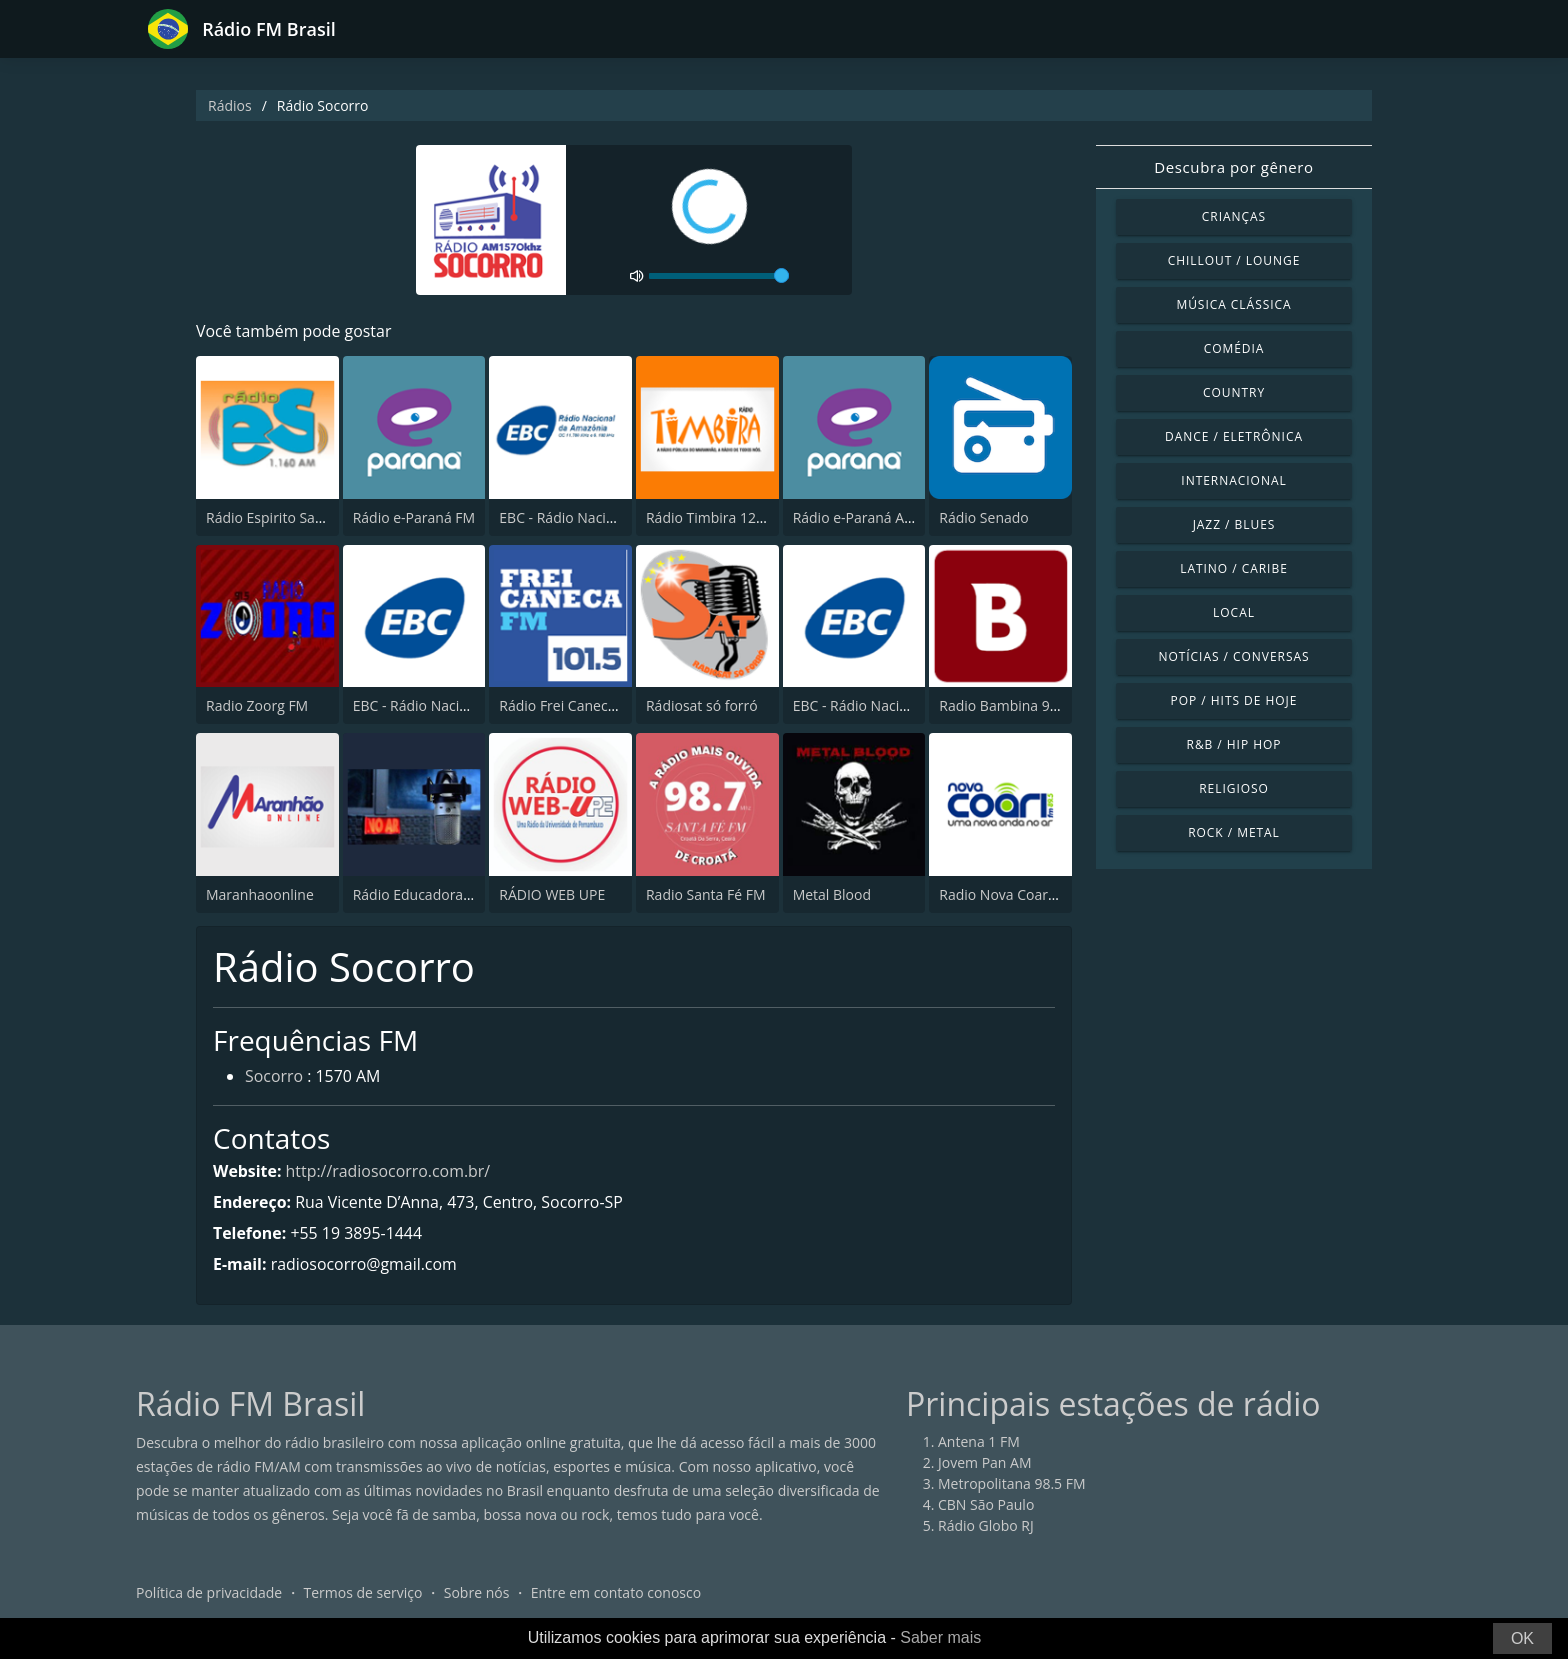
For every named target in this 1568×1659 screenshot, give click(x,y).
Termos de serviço (363, 1593)
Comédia (1234, 348)
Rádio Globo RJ (986, 1526)
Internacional (1233, 480)
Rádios (230, 105)
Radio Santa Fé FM (706, 894)
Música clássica (1233, 304)
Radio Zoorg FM (257, 705)
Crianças (1234, 216)
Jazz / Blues (1234, 524)
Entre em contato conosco (616, 1593)
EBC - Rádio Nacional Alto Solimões (466, 705)
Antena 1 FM (979, 1442)
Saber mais (940, 1637)
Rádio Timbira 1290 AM (721, 517)
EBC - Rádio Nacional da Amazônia (610, 517)
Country (1234, 392)
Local (1234, 612)
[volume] (719, 276)
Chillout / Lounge (1234, 260)
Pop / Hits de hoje (1234, 700)
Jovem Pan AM (985, 1463)
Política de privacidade (209, 1593)
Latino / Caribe (1234, 568)
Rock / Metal (1234, 832)
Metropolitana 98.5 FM (1012, 1484)
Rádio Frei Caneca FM (569, 705)
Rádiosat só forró (702, 705)
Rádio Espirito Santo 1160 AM (302, 517)
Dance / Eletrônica (1234, 436)
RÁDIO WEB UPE (552, 894)
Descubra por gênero (1233, 167)
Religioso (1234, 788)
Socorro (274, 1078)
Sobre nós (477, 1593)
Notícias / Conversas (1233, 656)
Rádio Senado (983, 517)
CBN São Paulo (986, 1505)
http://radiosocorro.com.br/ (389, 1171)
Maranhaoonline (260, 894)
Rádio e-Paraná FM (414, 517)
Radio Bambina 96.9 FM (1016, 705)
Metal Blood (832, 894)
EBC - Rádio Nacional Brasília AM (898, 705)
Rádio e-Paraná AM (855, 517)
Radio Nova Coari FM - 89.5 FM (1038, 894)
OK (1522, 1638)
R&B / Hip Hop (1234, 744)
